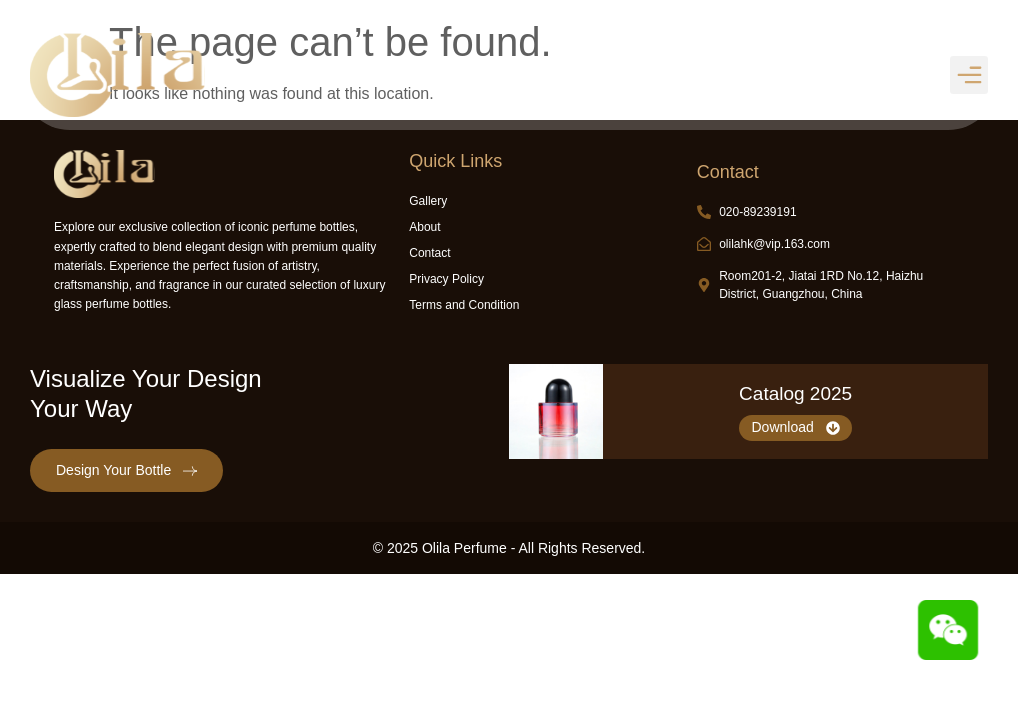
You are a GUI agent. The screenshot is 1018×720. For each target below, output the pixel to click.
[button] (969, 75)
